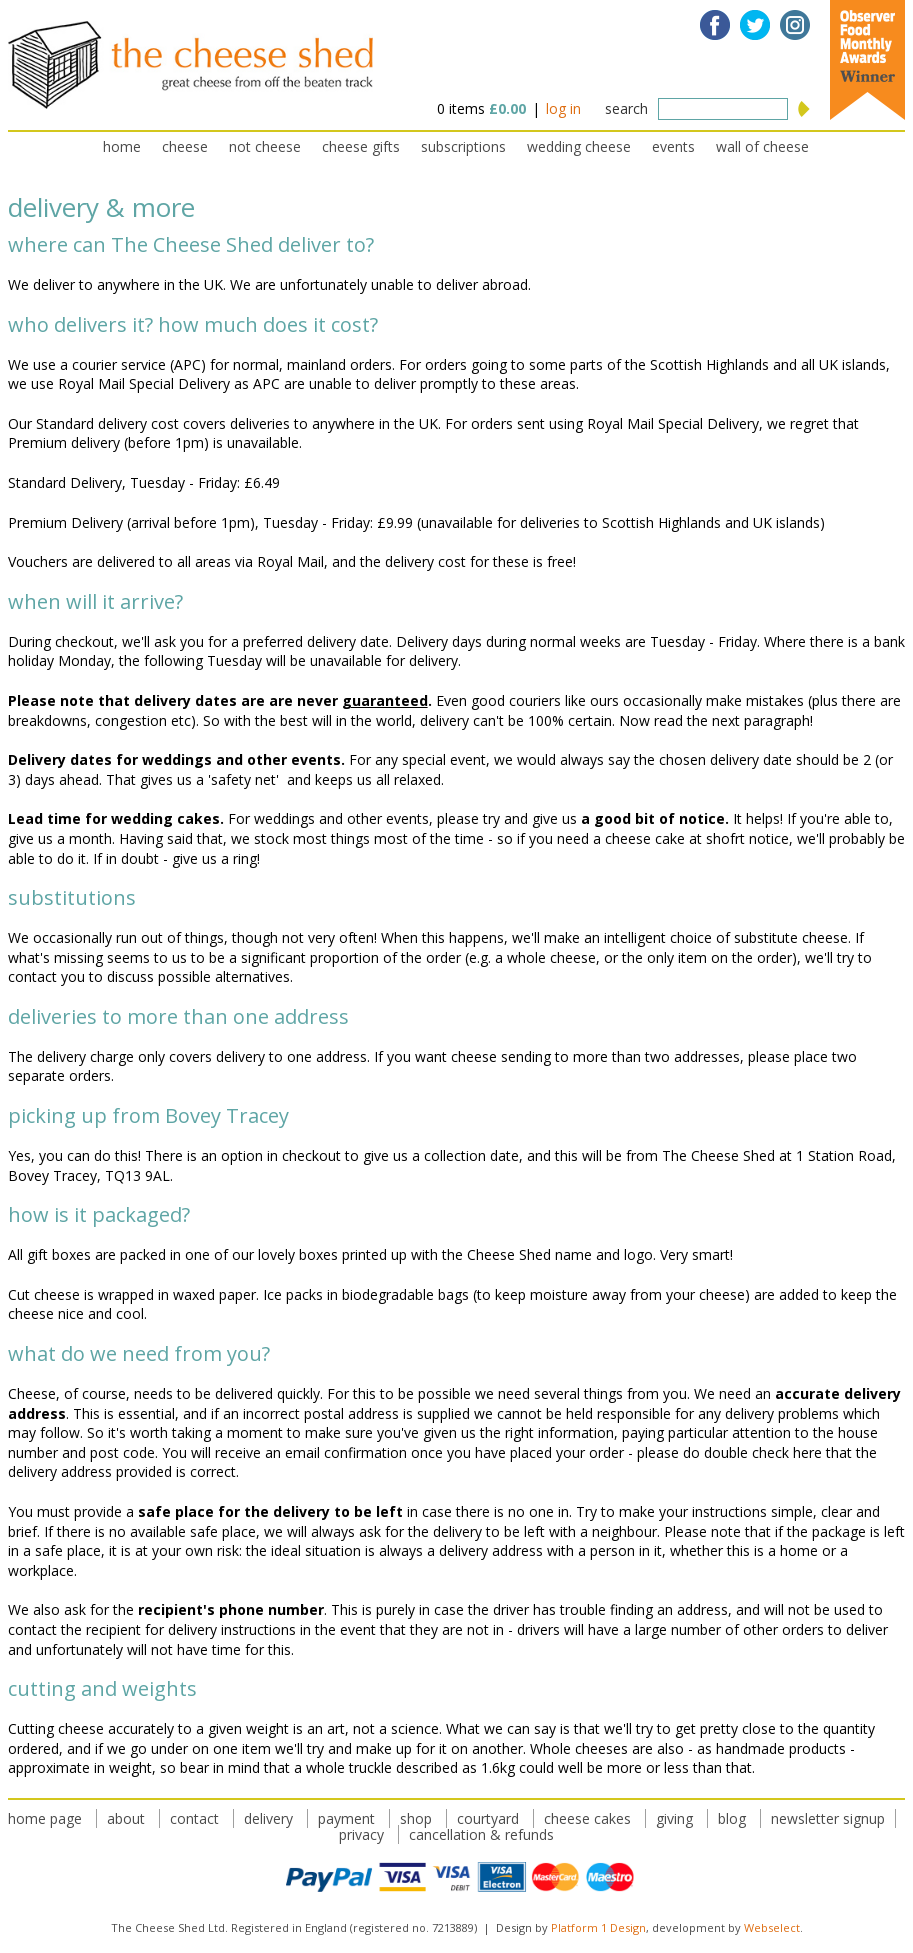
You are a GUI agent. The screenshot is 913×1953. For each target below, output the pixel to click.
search (626, 108)
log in (563, 108)
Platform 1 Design (598, 1927)
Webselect (772, 1927)
